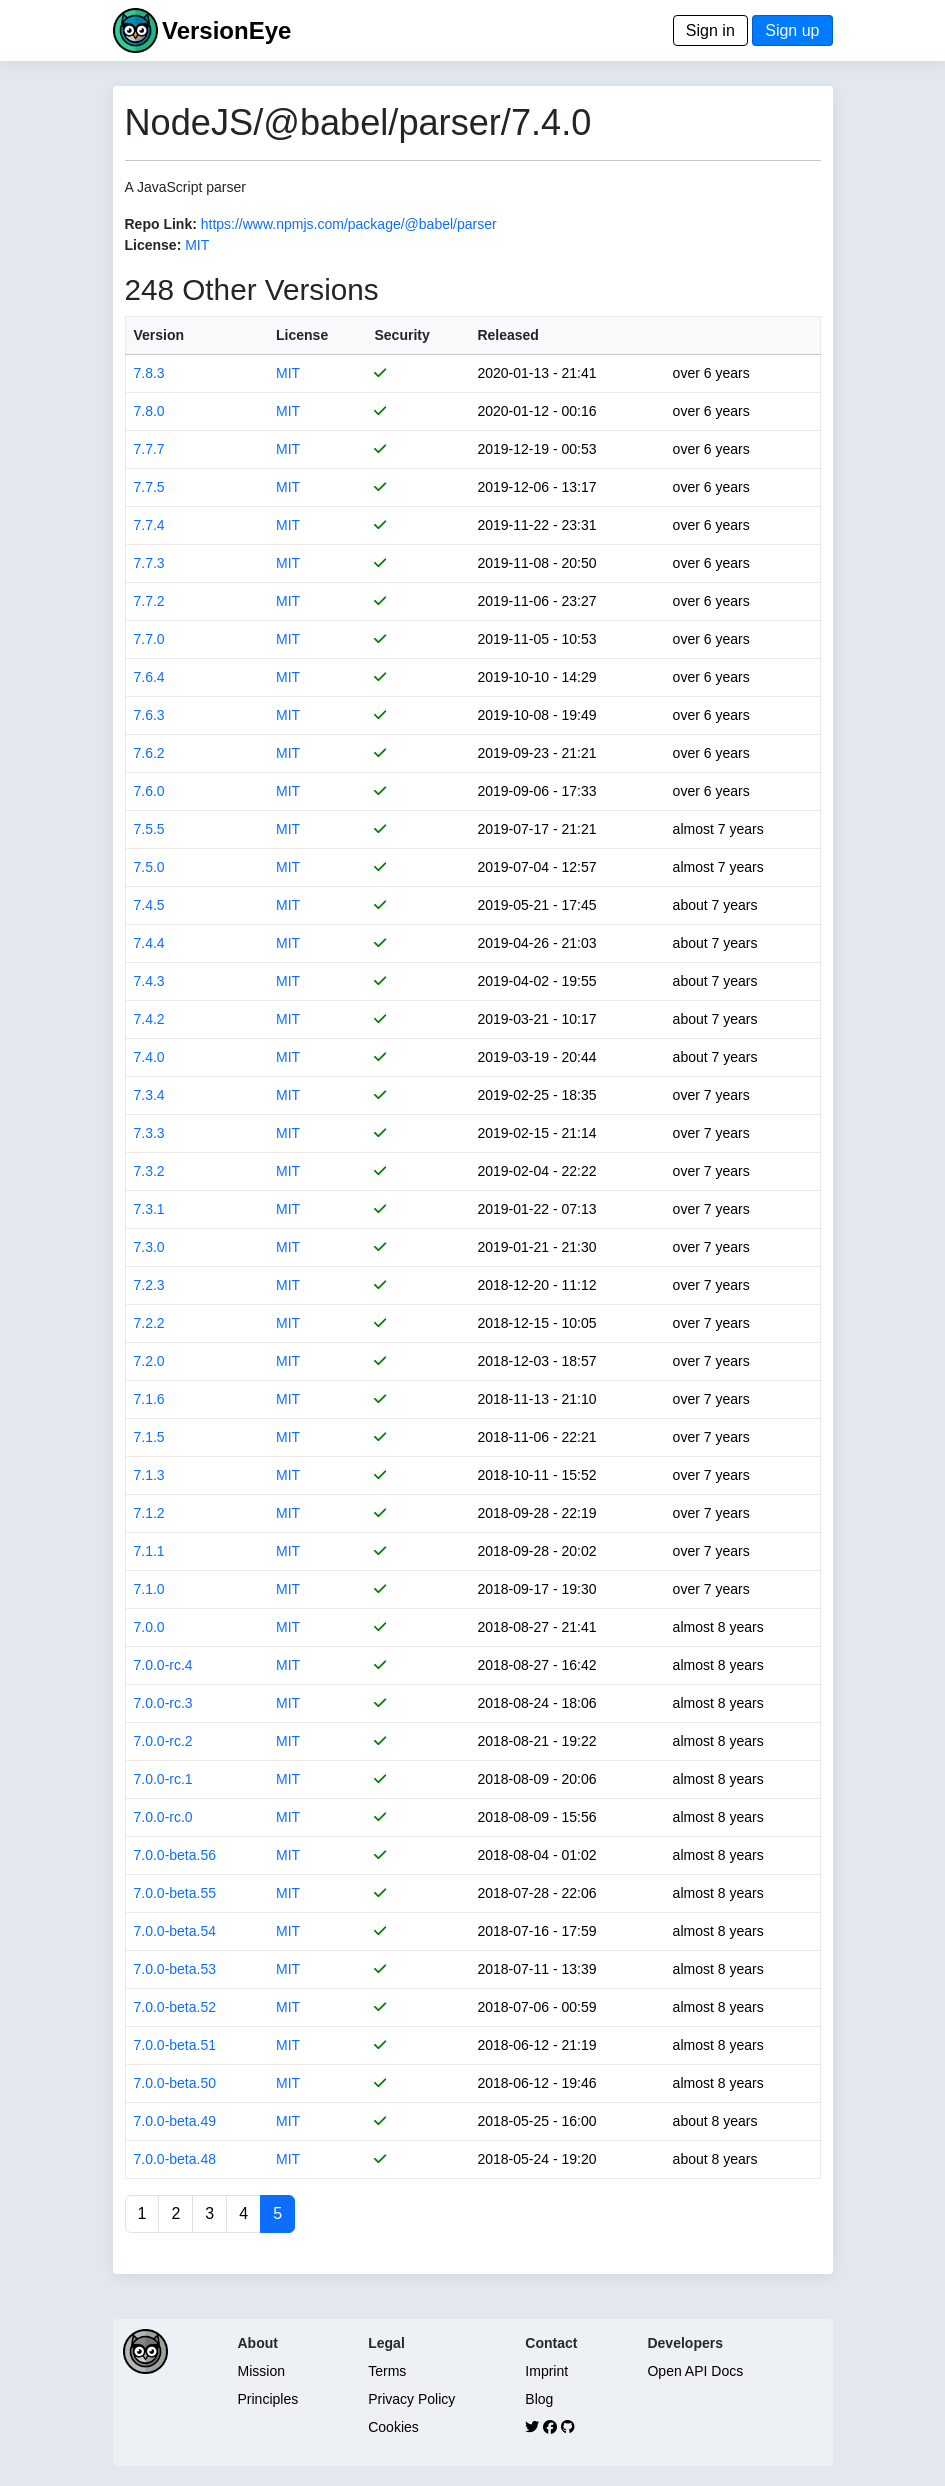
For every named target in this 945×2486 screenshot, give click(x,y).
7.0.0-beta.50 (175, 2083)
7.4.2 (149, 1019)
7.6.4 (149, 677)
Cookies (393, 2427)
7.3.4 (149, 1095)
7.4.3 (149, 981)
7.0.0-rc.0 (163, 1817)
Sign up (792, 30)
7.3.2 (149, 1171)
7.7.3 (149, 563)
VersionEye (226, 30)
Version (159, 335)
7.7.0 (149, 639)
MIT (197, 245)
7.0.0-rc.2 (163, 1741)
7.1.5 (149, 1437)
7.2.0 (149, 1361)
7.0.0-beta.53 (175, 1969)
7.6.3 (149, 715)
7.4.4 (149, 943)
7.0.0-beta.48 (175, 2159)
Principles (268, 2399)
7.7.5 (149, 487)
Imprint (546, 2371)
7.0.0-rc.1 (163, 1779)
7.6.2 (149, 753)
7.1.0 (149, 1589)
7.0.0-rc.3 (163, 1703)
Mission (261, 2371)
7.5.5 (149, 829)
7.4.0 (149, 1057)
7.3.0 (149, 1247)
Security (401, 335)
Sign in (710, 30)
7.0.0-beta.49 (175, 2121)
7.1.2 (149, 1513)
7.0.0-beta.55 (175, 1893)
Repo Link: (161, 224)
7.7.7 (149, 449)
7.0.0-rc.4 (163, 1665)
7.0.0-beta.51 (175, 2045)
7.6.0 (149, 791)
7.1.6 (149, 1399)
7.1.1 (149, 1551)
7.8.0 (149, 411)
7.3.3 (149, 1133)
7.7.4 (149, 525)
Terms (387, 2371)
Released (507, 335)
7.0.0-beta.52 (175, 2007)
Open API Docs (695, 2371)
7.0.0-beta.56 (175, 1855)
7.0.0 (149, 1627)
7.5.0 (149, 867)
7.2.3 (149, 1285)
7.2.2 (149, 1323)
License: (153, 245)
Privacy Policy (411, 2399)
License (302, 335)
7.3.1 (149, 1209)
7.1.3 (149, 1475)
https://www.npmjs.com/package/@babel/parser (349, 224)
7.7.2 (149, 601)
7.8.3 (149, 373)
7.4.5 (149, 905)
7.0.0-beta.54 (175, 1931)
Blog (539, 2399)
